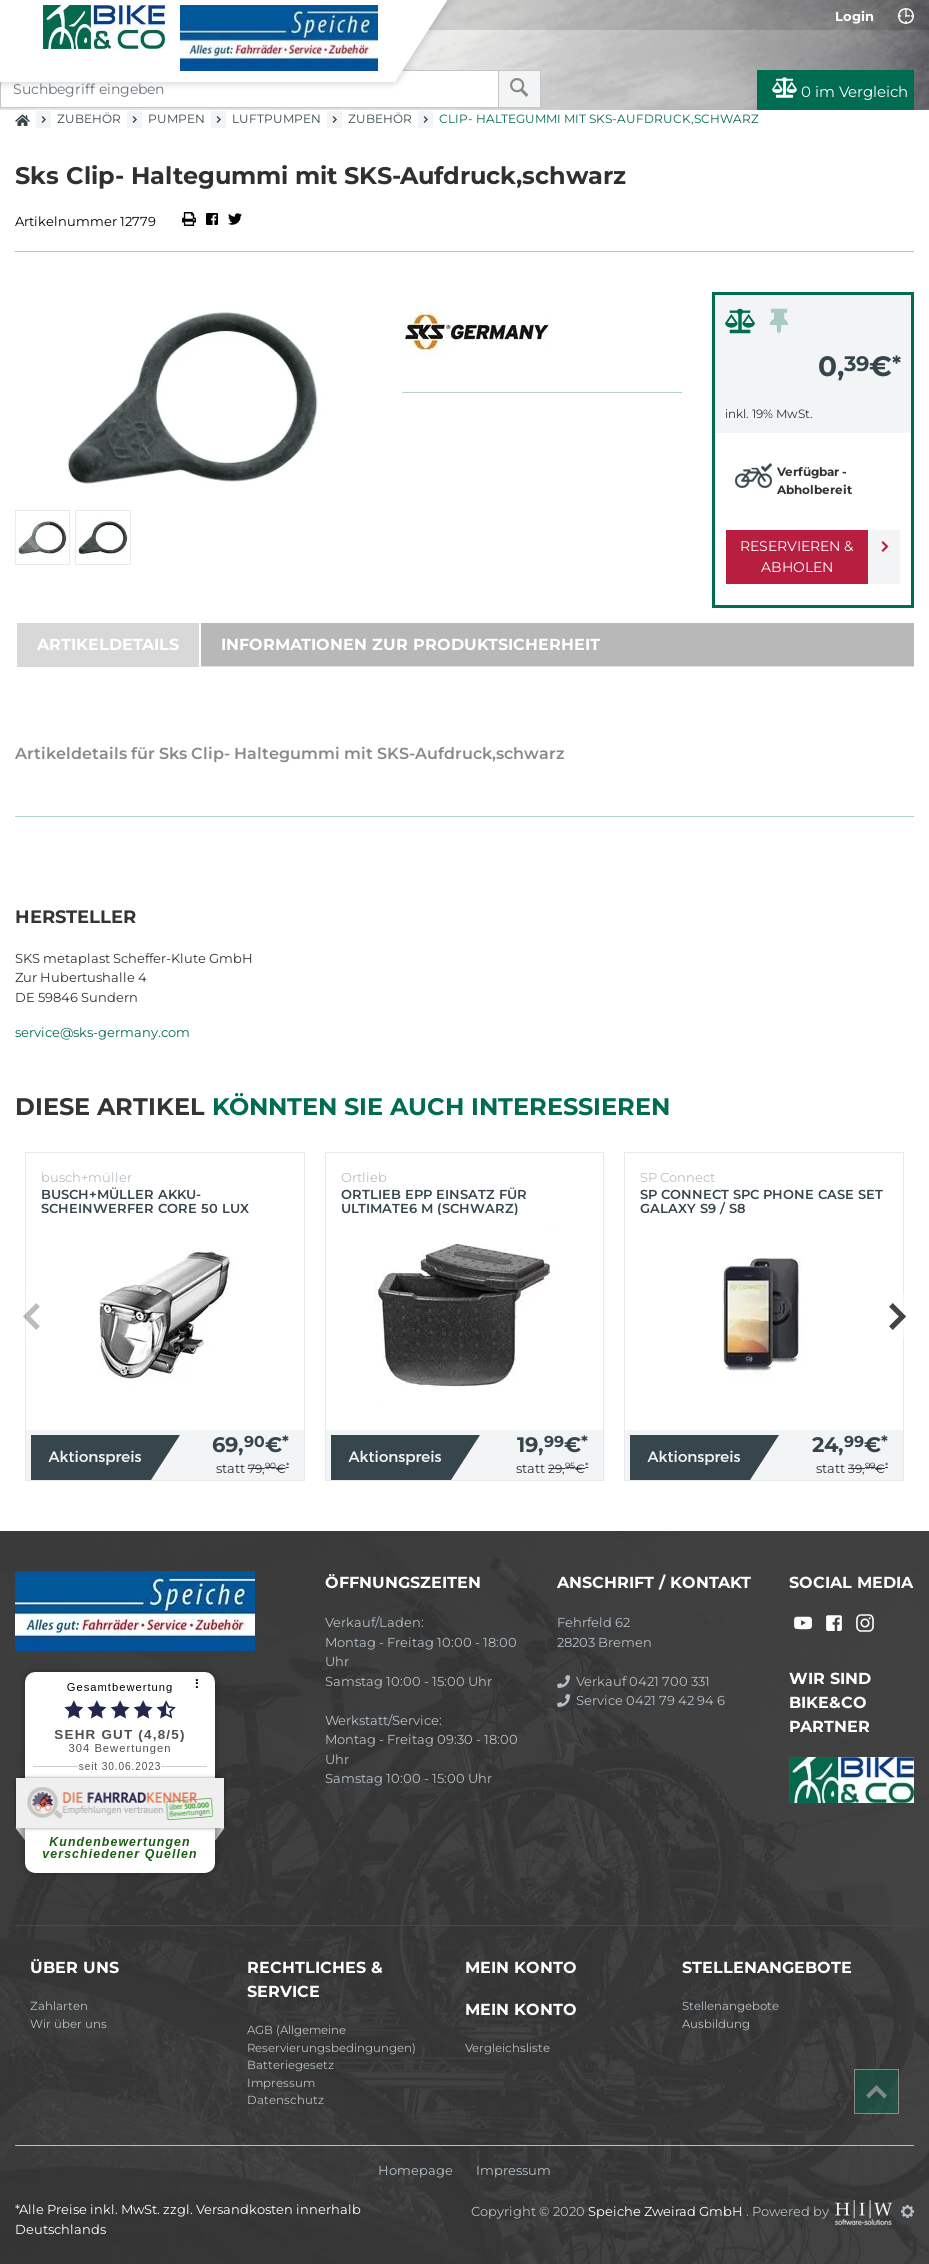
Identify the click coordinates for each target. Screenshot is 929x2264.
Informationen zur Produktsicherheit (410, 644)
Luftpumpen (276, 118)
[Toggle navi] (22, 21)
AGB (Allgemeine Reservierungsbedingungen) (331, 2039)
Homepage (415, 2170)
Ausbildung (716, 2024)
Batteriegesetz (290, 2065)
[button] (896, 1316)
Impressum (281, 2083)
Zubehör (89, 118)
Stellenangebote (730, 2006)
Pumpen (176, 118)
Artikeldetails (108, 644)
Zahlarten (59, 2006)
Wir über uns (68, 2024)
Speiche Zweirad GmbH (667, 2211)
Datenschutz (285, 2100)
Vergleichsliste (507, 2048)
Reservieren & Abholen (796, 556)
